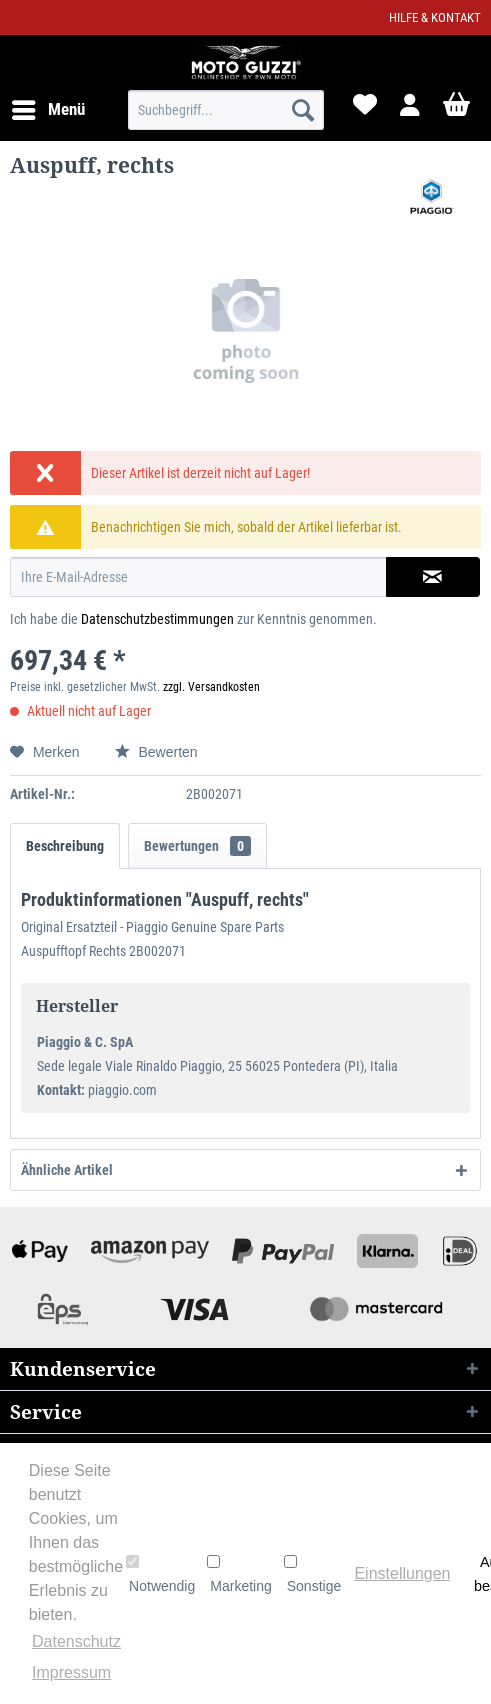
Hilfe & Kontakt (435, 17)
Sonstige (312, 1574)
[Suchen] (303, 110)
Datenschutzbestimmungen (157, 619)
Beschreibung (65, 846)
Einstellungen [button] (402, 1573)
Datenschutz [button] (76, 1641)
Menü (48, 106)
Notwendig (160, 1574)
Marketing (239, 1574)
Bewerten (156, 752)
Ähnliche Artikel (67, 1170)
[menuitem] (47, 110)
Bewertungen (197, 846)
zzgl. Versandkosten (211, 687)
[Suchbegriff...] (226, 110)
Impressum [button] (71, 1672)
